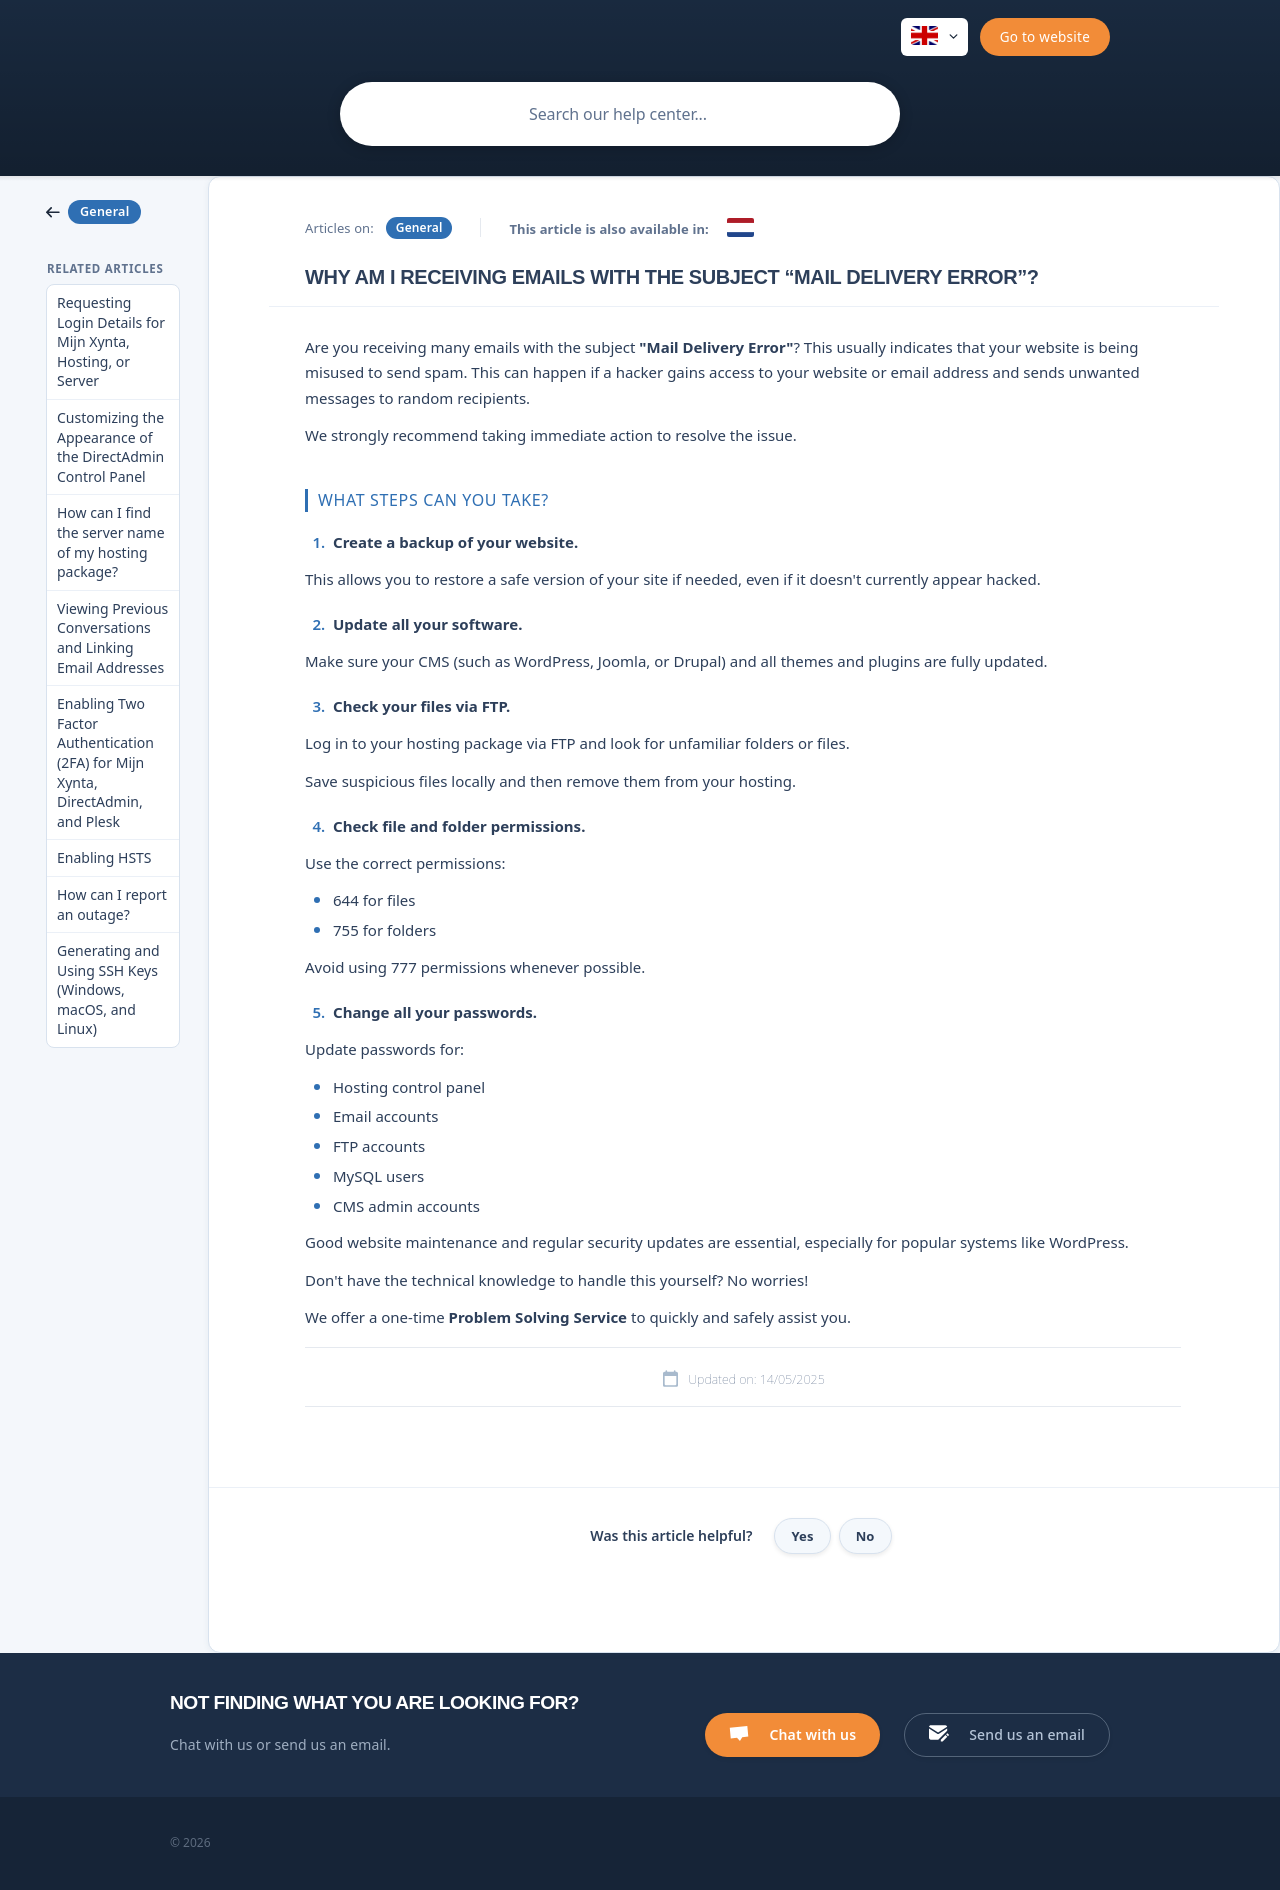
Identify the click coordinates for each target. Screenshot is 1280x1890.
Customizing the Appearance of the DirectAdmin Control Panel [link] (110, 447)
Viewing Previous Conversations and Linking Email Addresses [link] (112, 638)
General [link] (419, 227)
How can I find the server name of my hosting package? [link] (111, 542)
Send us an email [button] (1027, 1734)
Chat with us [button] (812, 1734)
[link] (113, 212)
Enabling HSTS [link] (104, 857)
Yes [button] (802, 1536)
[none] (934, 37)
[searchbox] (620, 114)
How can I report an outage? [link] (112, 904)
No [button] (865, 1536)
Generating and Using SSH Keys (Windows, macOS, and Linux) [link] (108, 989)
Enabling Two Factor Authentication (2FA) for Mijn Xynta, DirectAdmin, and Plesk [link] (105, 762)
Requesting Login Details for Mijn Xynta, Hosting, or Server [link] (111, 341)
